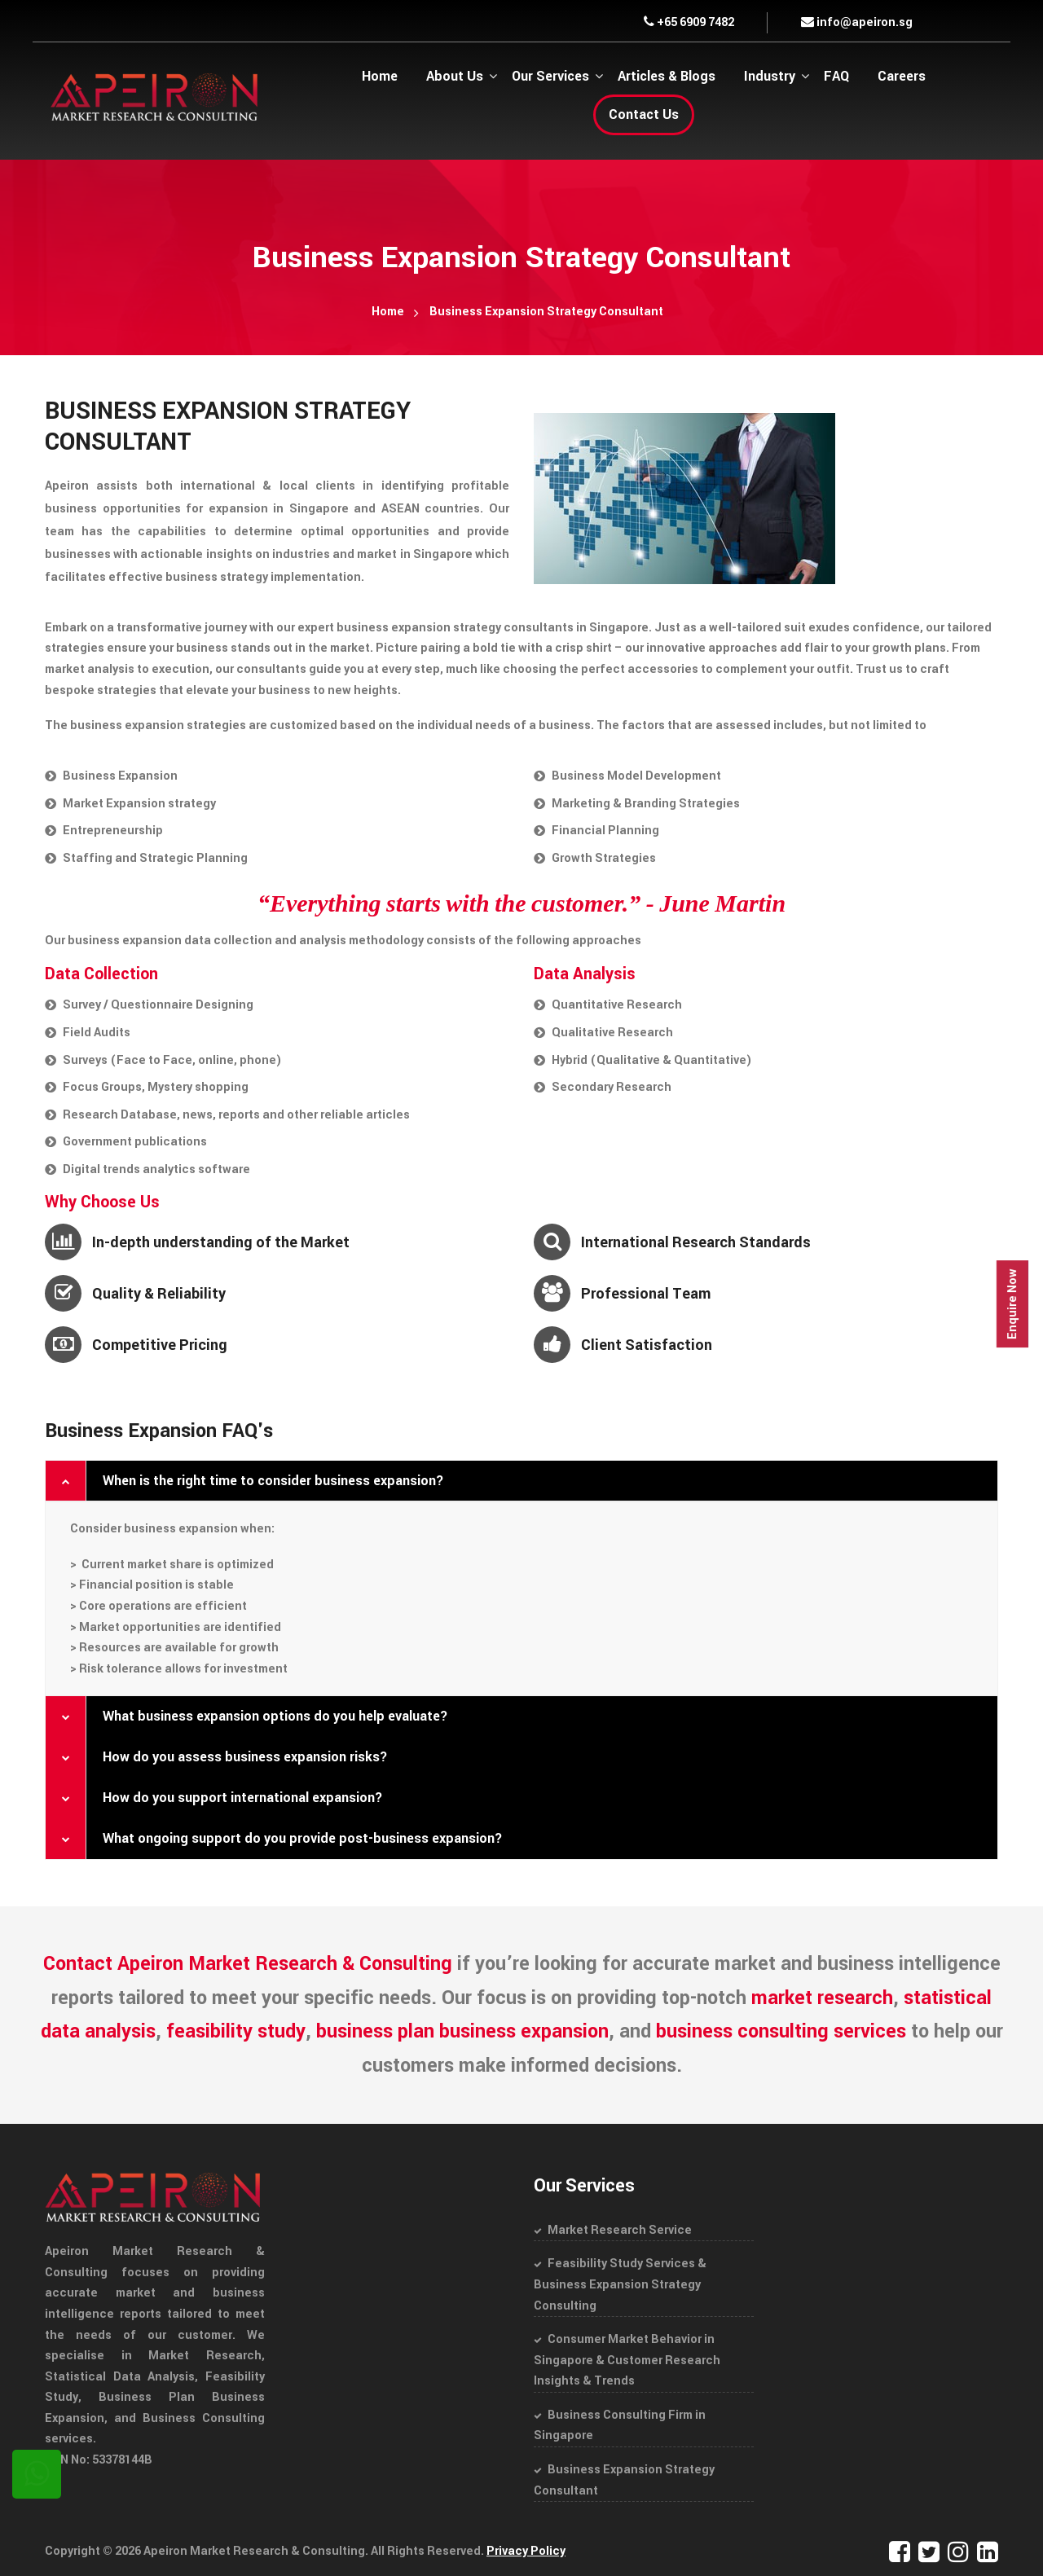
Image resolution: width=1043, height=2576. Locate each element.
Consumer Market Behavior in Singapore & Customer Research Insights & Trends (627, 2360)
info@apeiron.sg (857, 22)
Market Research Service (620, 2230)
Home (388, 311)
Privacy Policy (526, 2551)
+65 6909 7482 (689, 22)
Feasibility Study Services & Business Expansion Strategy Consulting (620, 2284)
